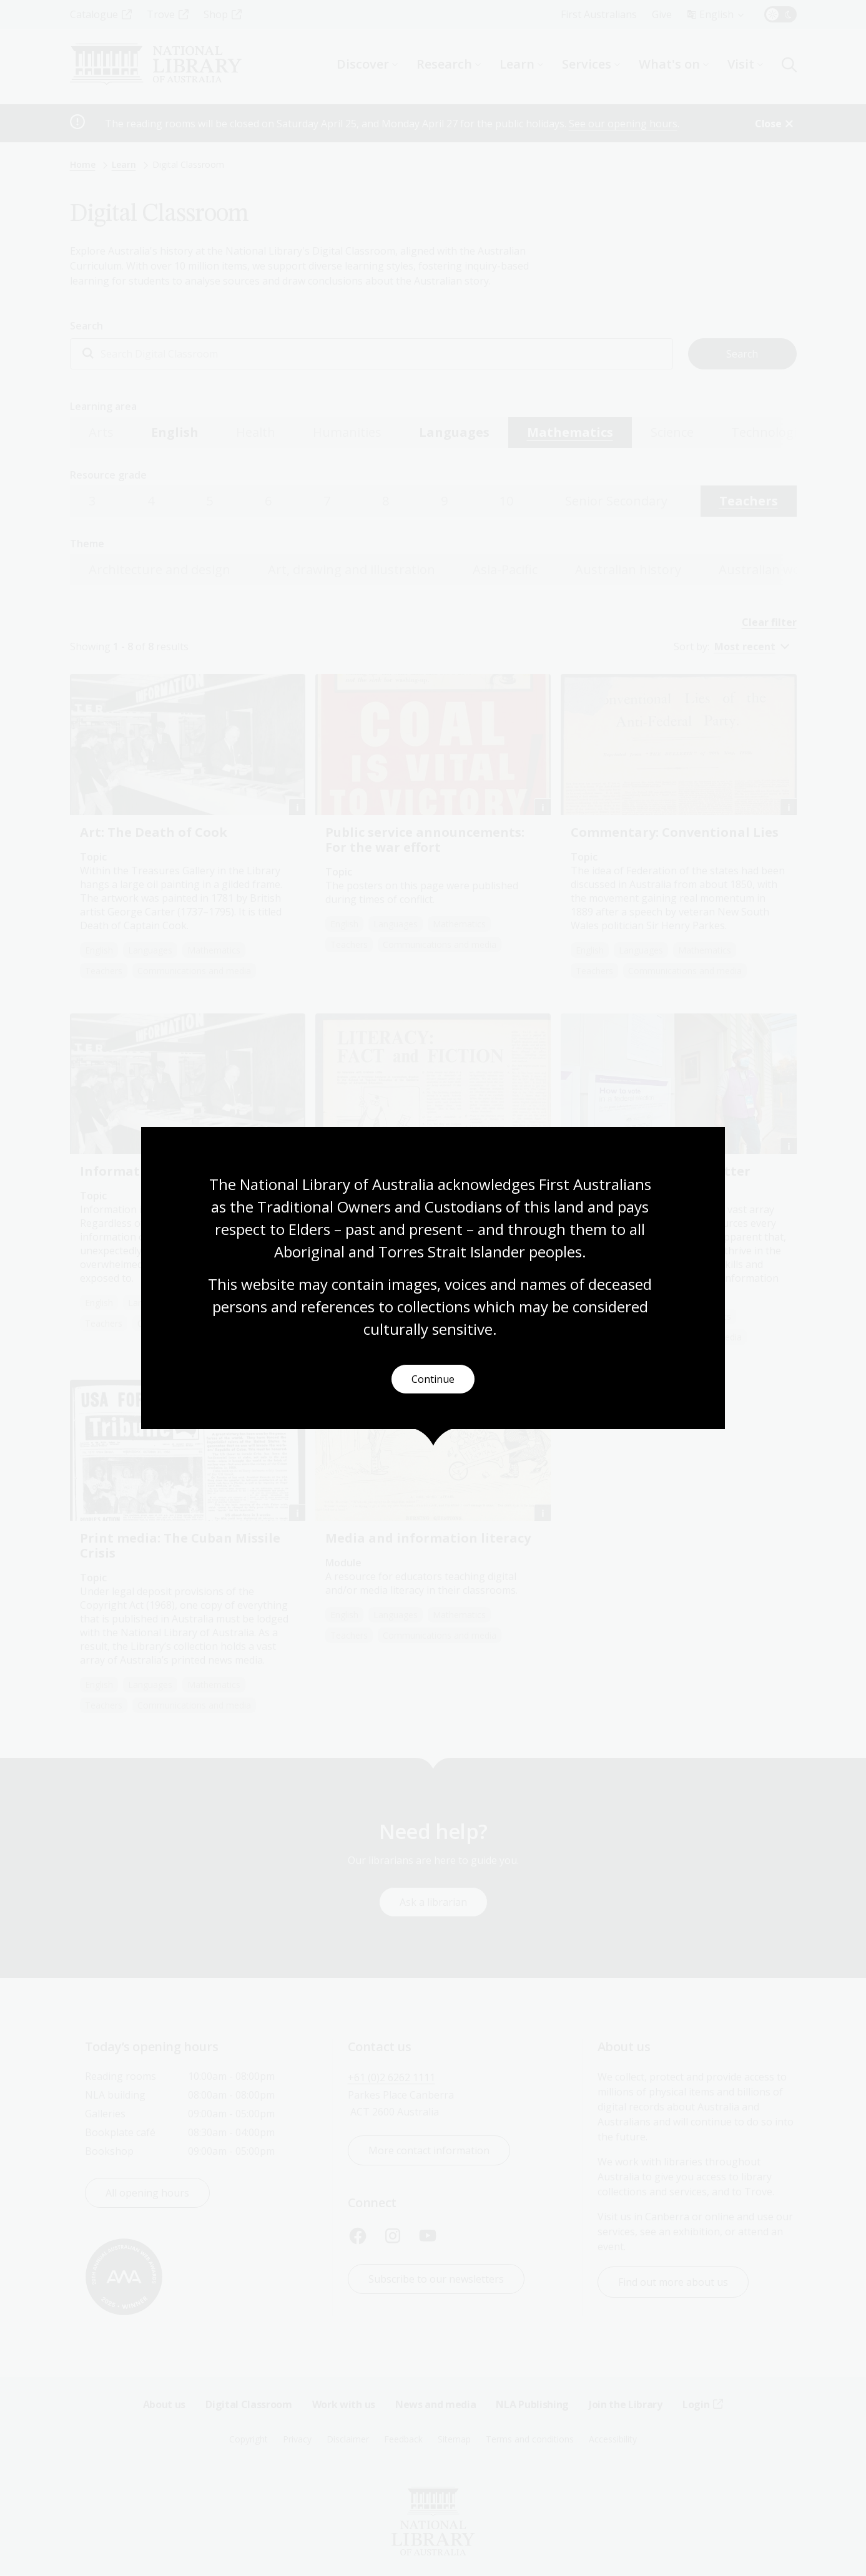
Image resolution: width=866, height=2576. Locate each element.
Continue (433, 1380)
